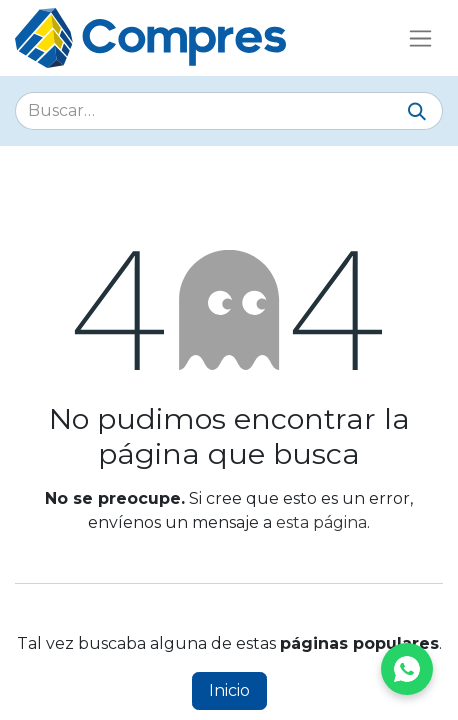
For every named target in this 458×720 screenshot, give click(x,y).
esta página (321, 522)
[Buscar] (417, 112)
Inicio (229, 690)
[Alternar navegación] (420, 38)
